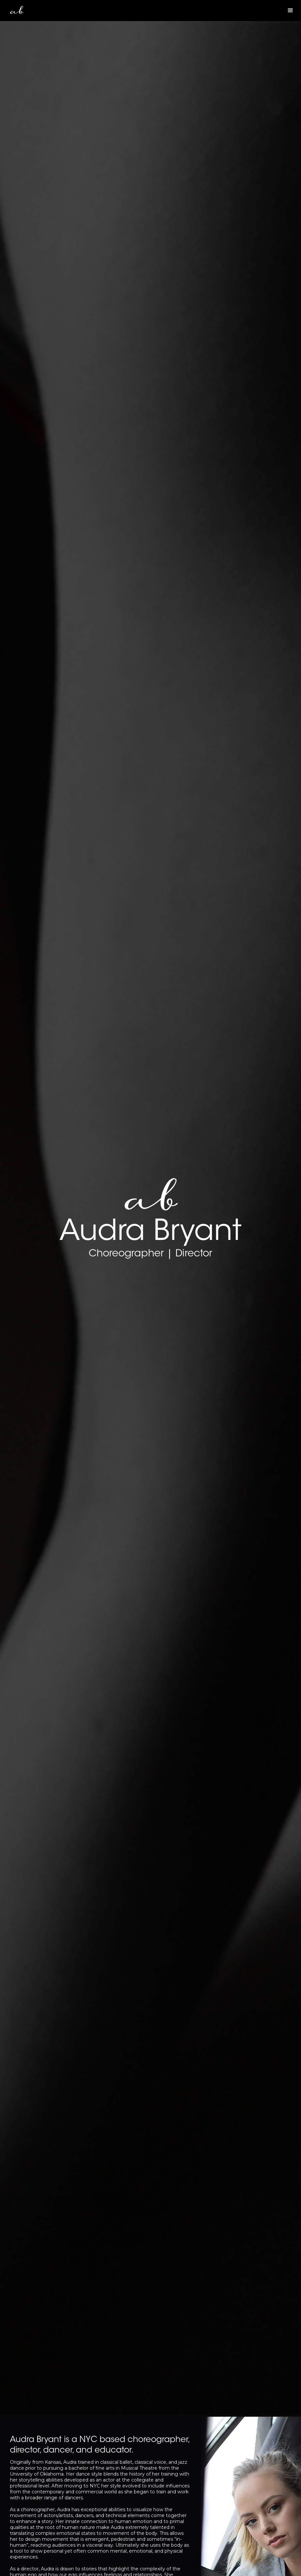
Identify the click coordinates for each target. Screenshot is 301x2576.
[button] (290, 10)
